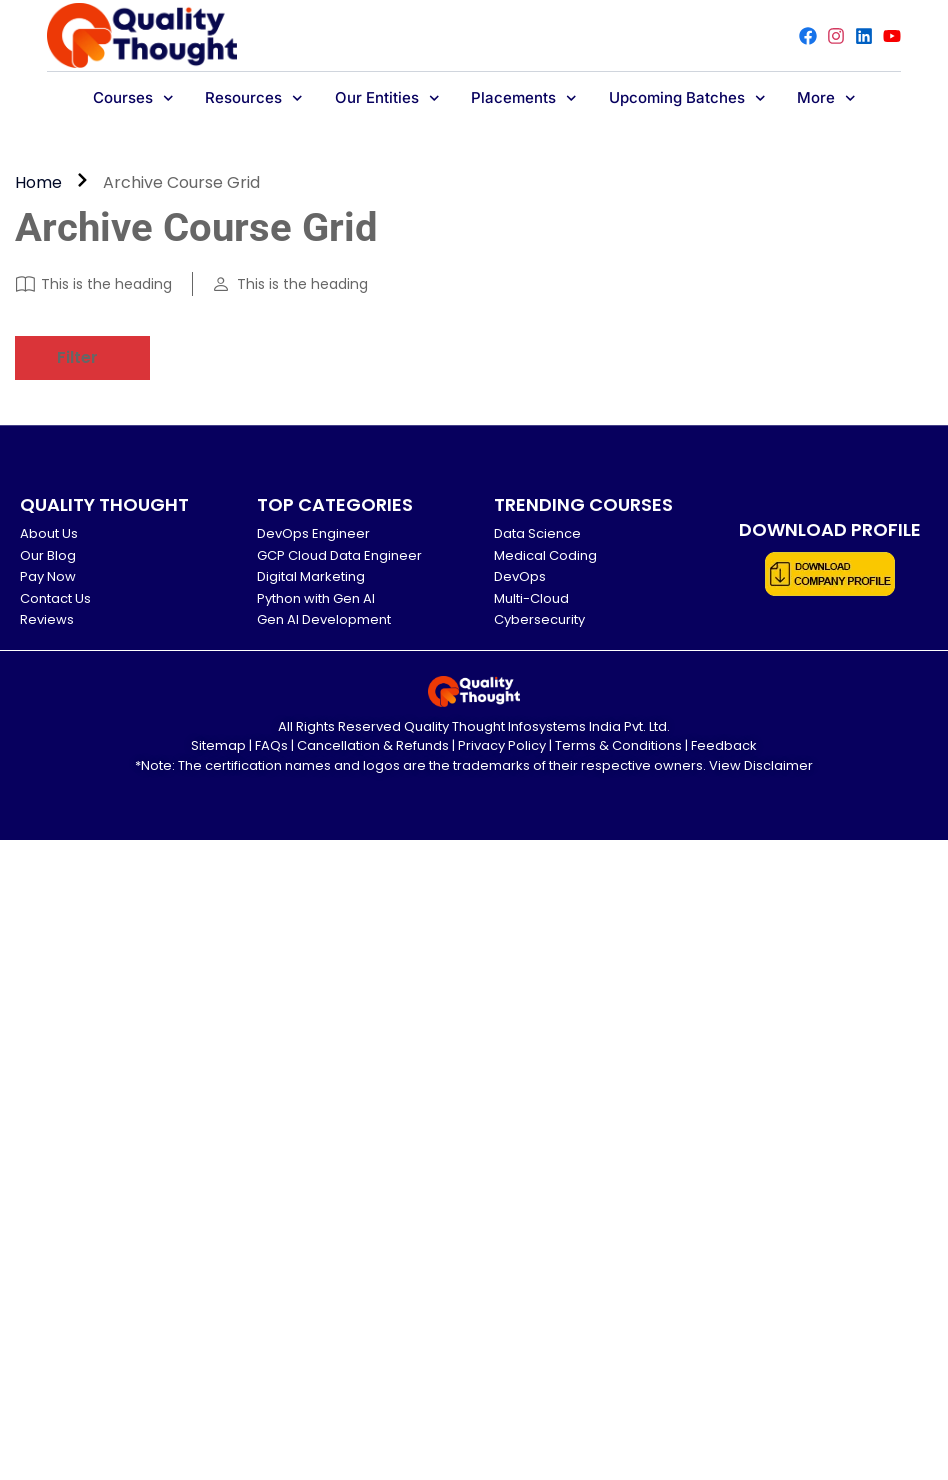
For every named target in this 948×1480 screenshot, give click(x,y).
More (826, 98)
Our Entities (387, 98)
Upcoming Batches (687, 98)
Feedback (724, 745)
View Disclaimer (761, 765)
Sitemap (218, 745)
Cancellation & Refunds (373, 745)
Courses (133, 98)
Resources (254, 98)
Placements (524, 98)
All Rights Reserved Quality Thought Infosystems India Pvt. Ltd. (474, 726)
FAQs (271, 745)
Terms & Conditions (618, 745)
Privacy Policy (502, 745)
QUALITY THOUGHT (104, 504)
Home (38, 182)
